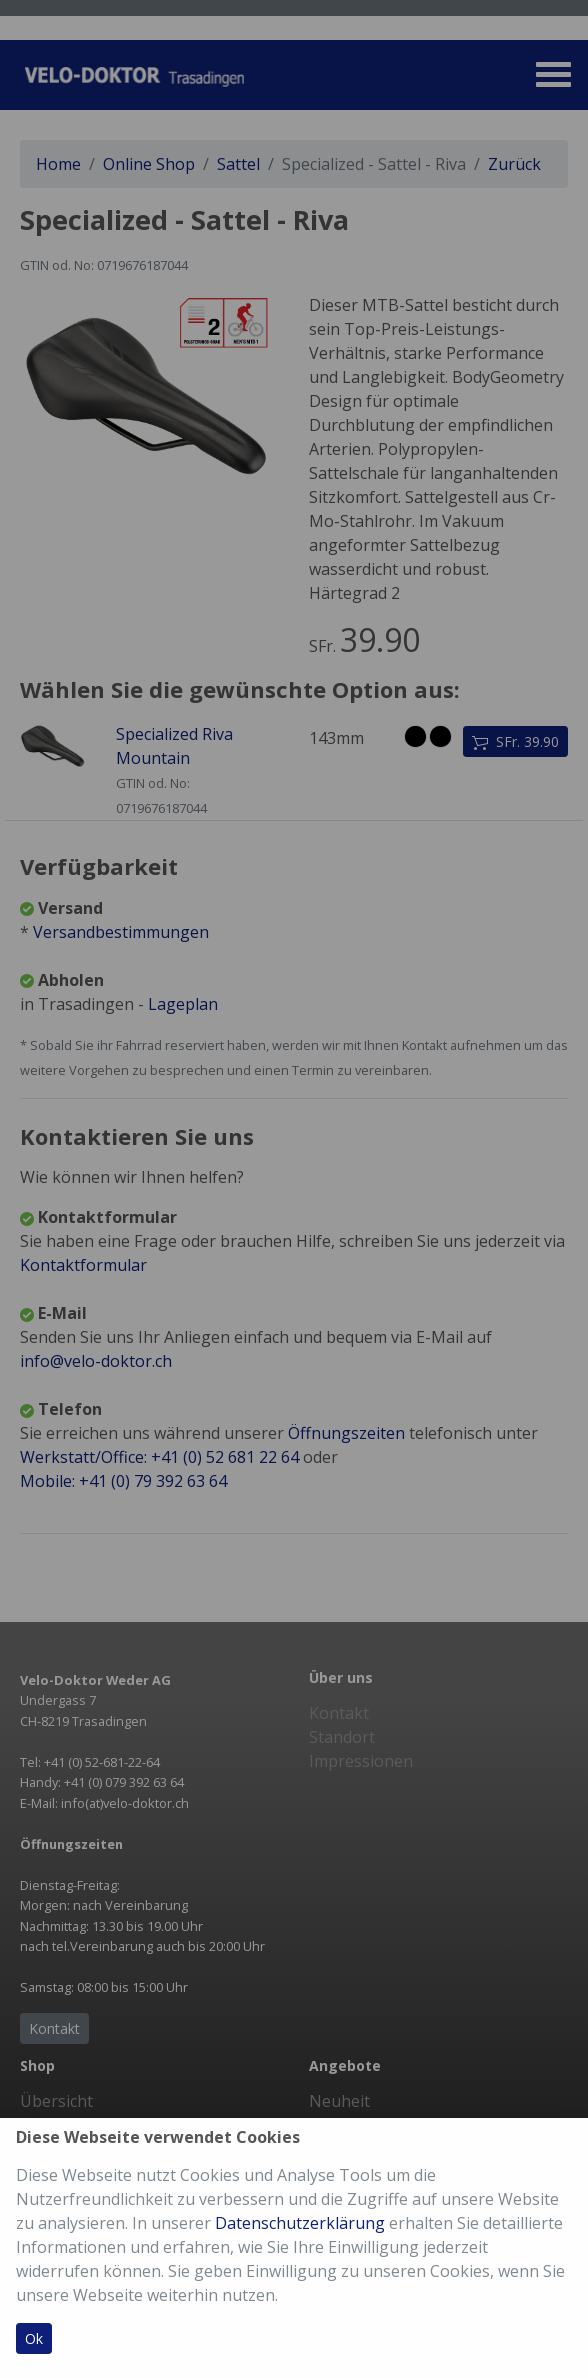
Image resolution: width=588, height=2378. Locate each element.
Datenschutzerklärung (300, 2223)
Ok (34, 2338)
